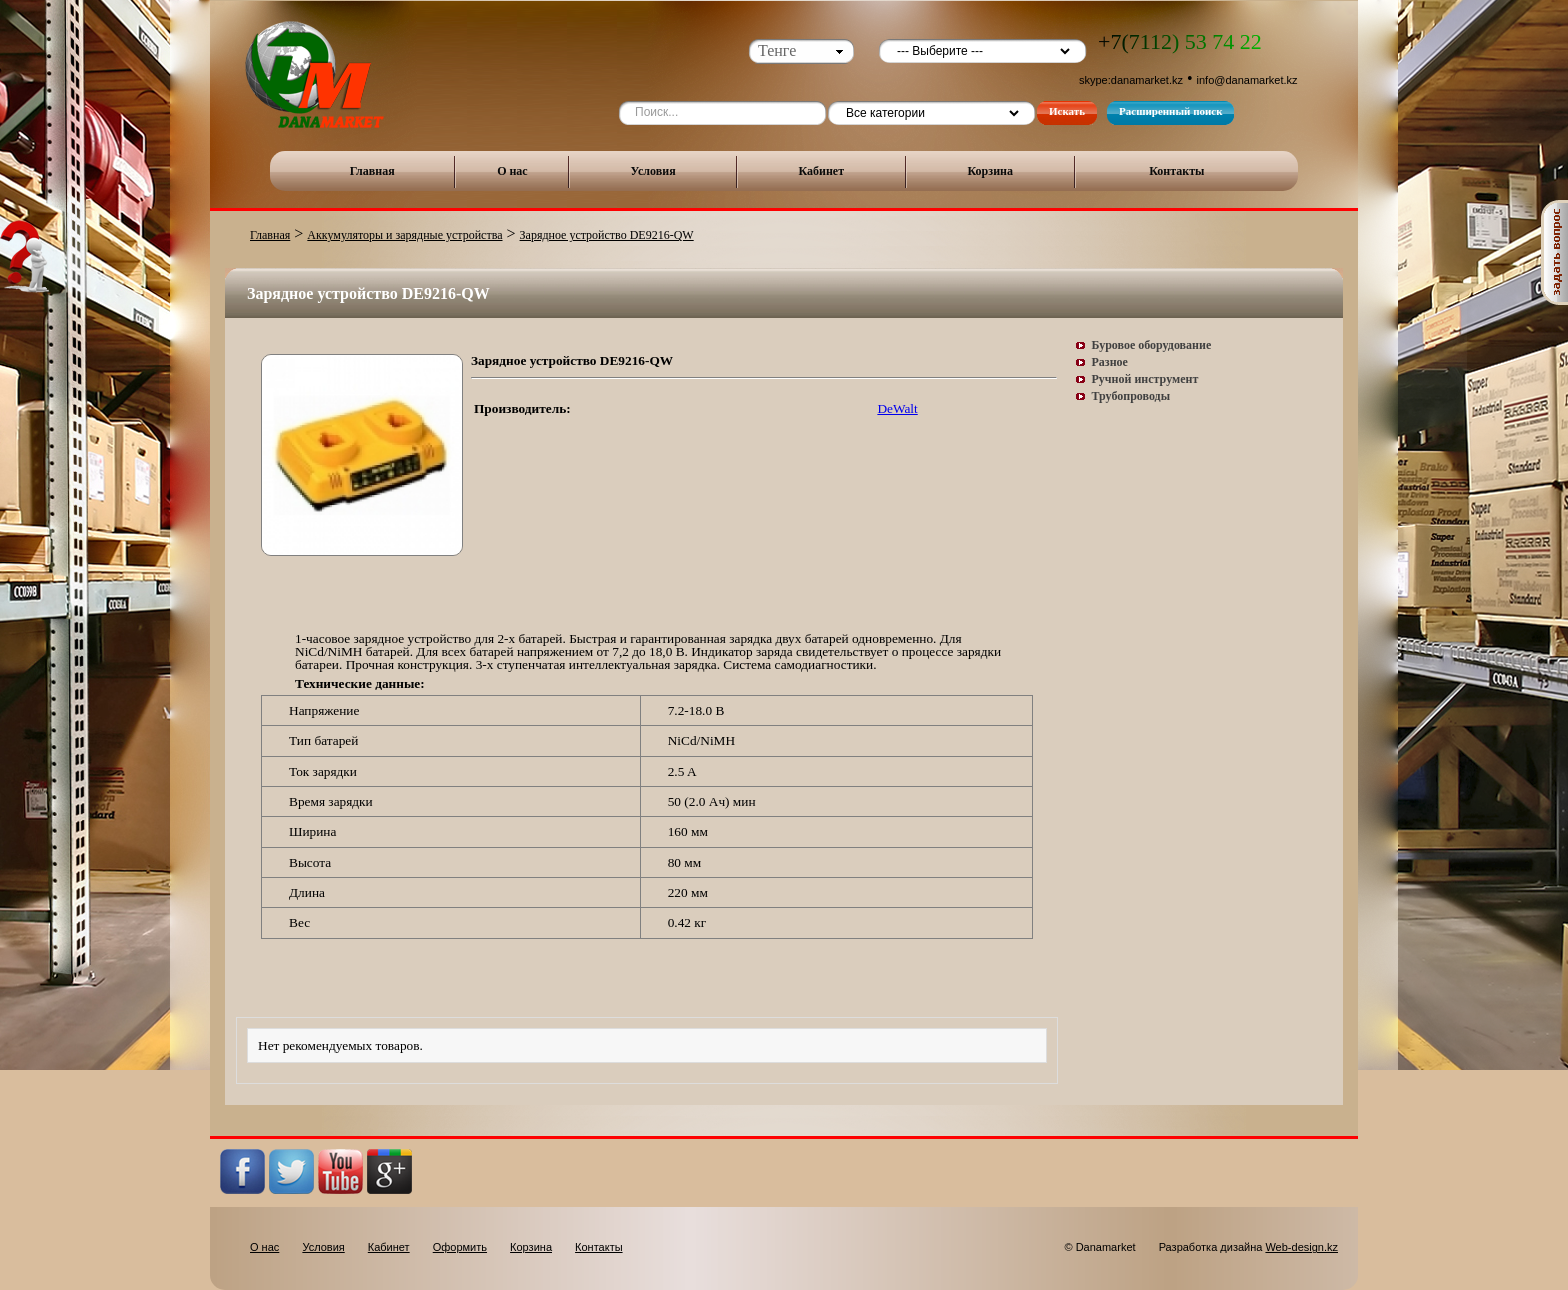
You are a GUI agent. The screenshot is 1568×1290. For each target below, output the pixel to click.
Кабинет (821, 171)
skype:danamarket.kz (1131, 80)
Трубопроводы (1131, 396)
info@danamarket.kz (1247, 80)
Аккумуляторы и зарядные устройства (404, 235)
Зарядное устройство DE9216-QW (607, 235)
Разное (1110, 362)
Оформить (460, 1247)
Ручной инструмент (1145, 379)
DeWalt (897, 408)
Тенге (777, 50)
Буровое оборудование (1152, 345)
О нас (512, 171)
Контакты (1176, 171)
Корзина (990, 171)
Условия (653, 171)
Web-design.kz (1301, 1247)
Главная (372, 171)
